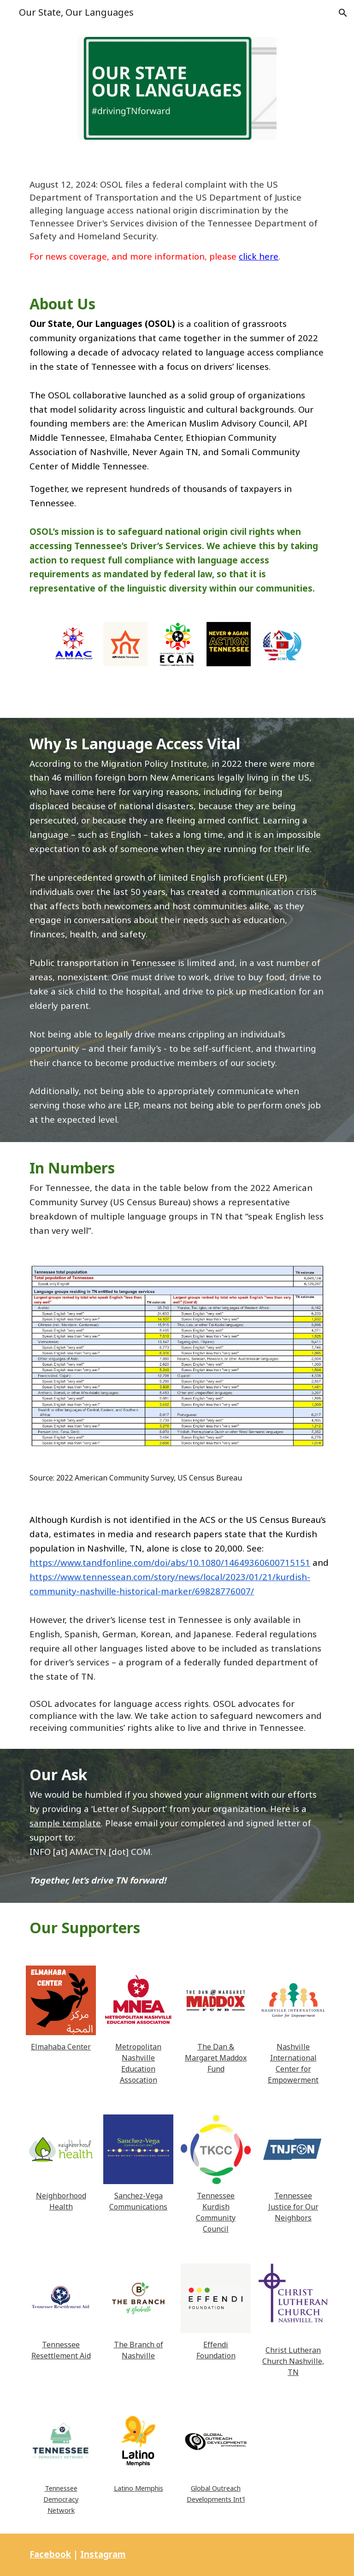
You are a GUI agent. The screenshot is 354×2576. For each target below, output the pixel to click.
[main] (177, 221)
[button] (343, 13)
